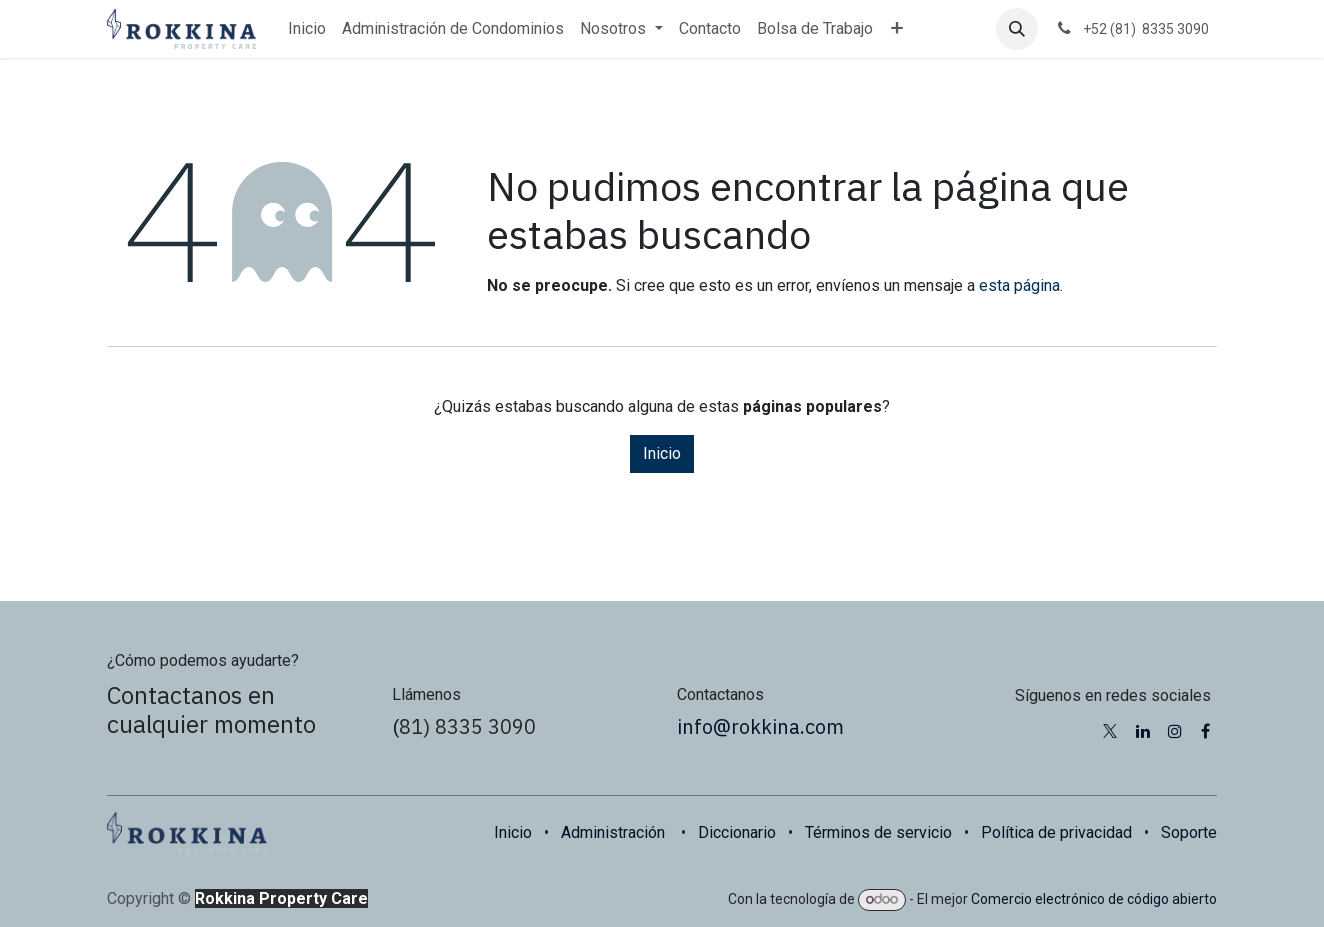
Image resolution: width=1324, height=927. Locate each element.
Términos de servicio (878, 832)
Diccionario (737, 832)
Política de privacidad (1056, 832)
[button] (1017, 29)
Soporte (1189, 832)
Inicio (662, 453)
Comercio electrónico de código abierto (1094, 899)
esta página (1019, 285)
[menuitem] (307, 29)
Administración (613, 832)
